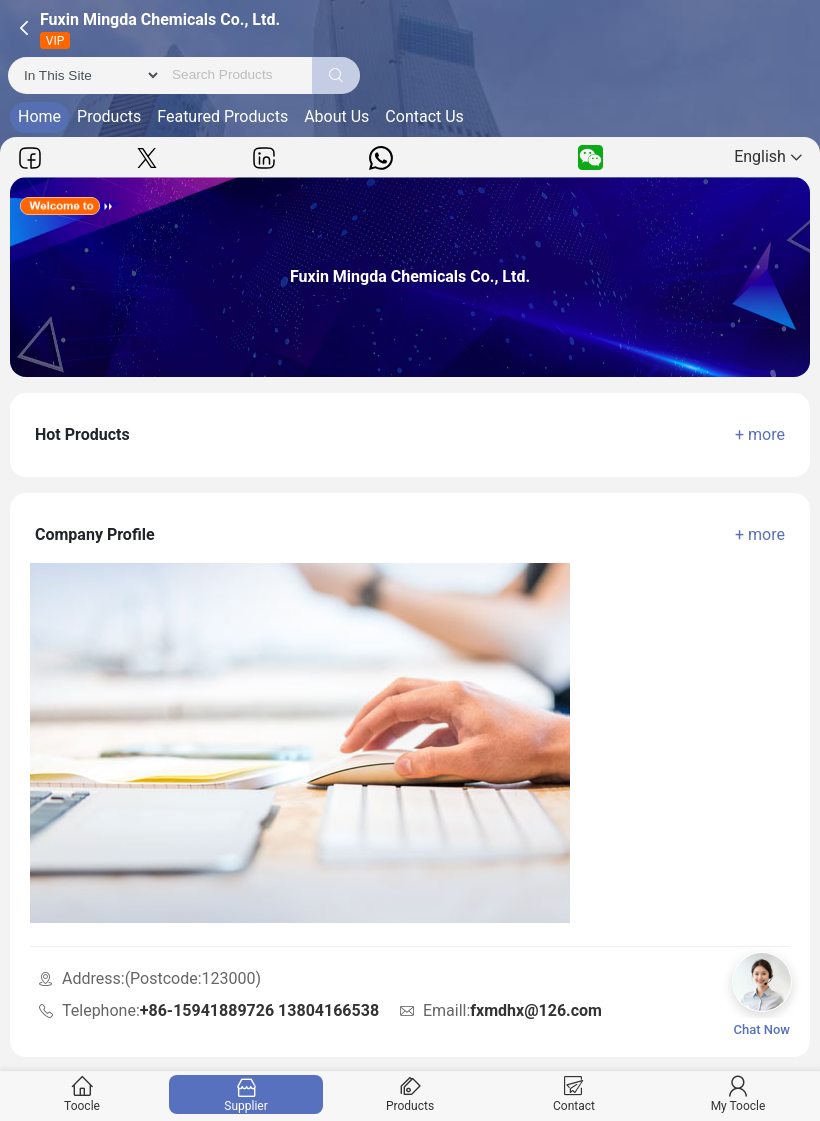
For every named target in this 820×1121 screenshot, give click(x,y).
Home (39, 116)
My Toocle (738, 1094)
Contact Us (424, 116)
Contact (574, 1094)
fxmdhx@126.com (536, 1010)
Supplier (246, 1094)
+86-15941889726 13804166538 (259, 1010)
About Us (336, 116)
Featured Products (222, 116)
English (768, 156)
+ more (760, 434)
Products (109, 116)
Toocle (82, 1094)
